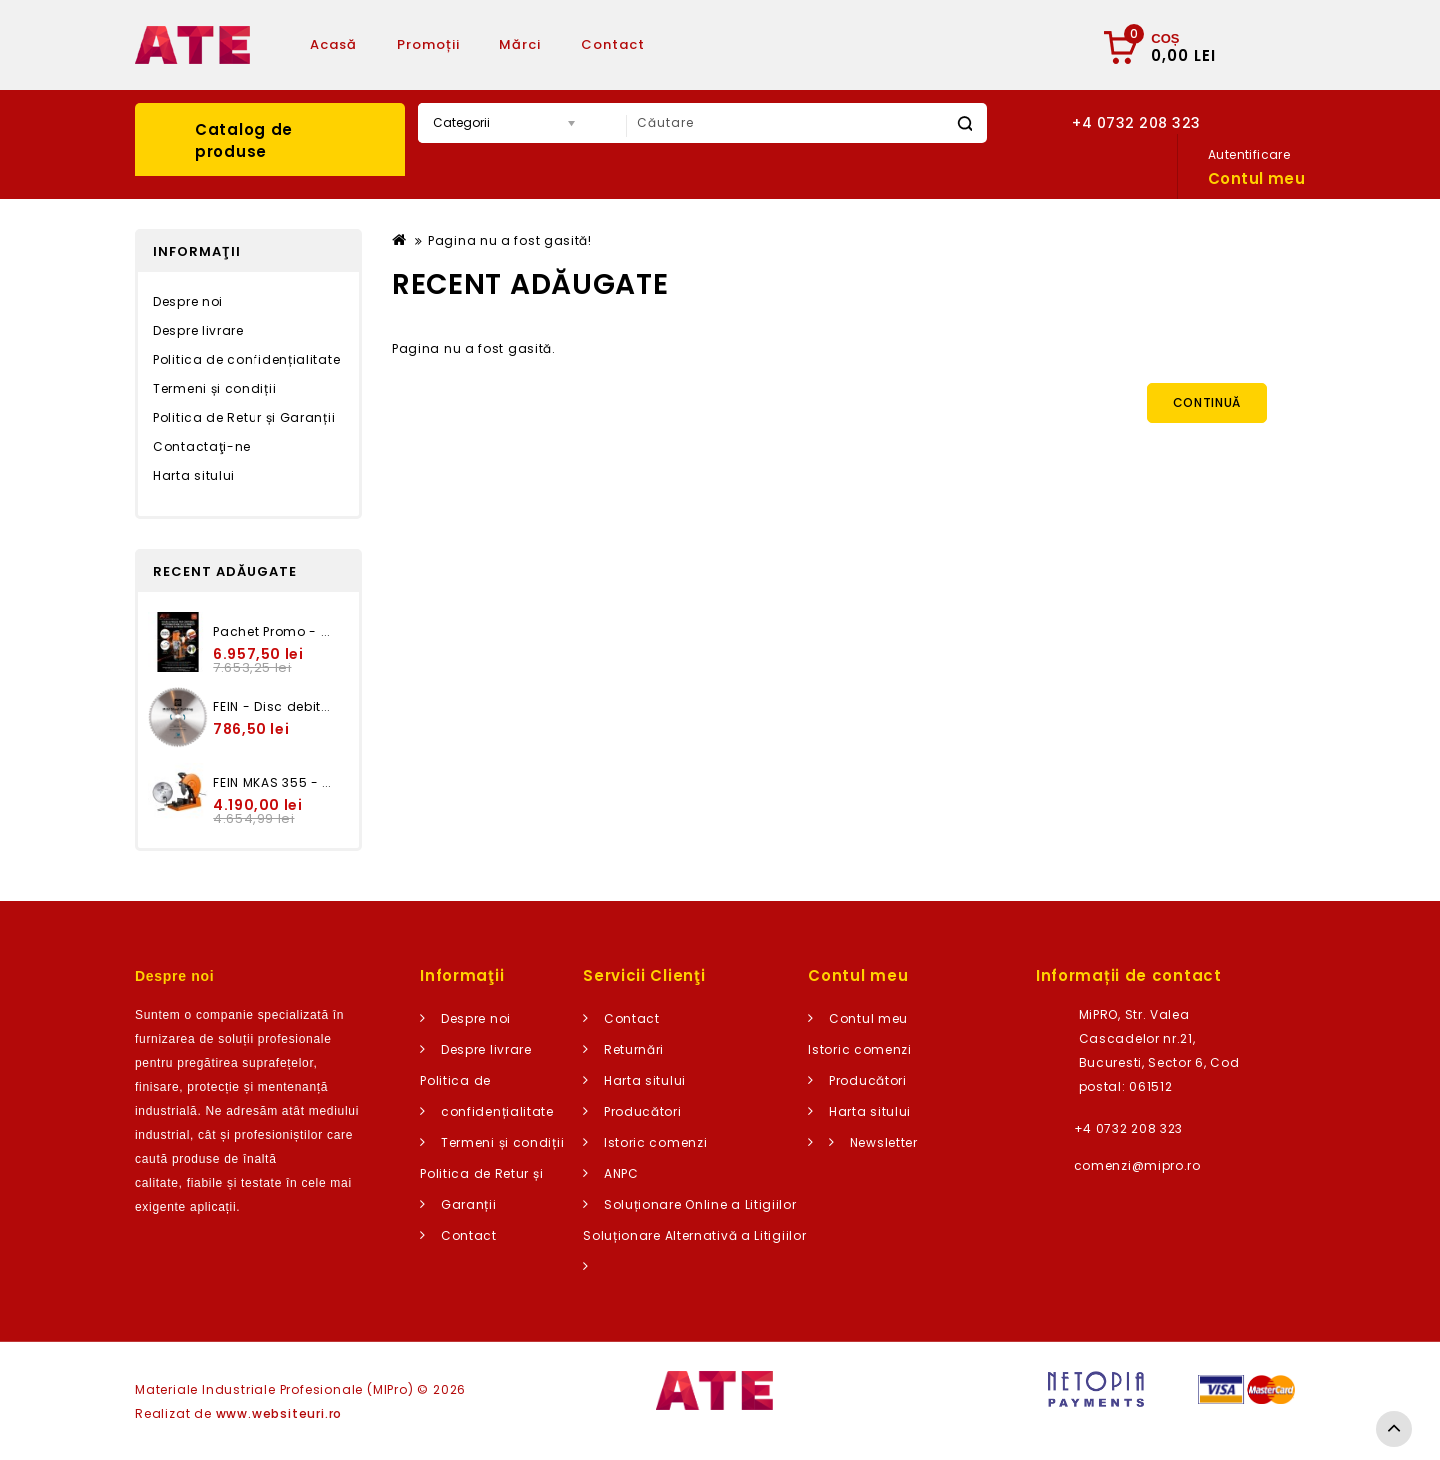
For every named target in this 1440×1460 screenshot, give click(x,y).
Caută (964, 123)
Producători (643, 1111)
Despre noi (188, 301)
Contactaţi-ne (202, 446)
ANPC (621, 1173)
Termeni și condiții (214, 388)
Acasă (333, 44)
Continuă (1207, 402)
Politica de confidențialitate (246, 359)
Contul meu (868, 1018)
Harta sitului (194, 475)
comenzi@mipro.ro (1137, 1165)
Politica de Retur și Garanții (244, 417)
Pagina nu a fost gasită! (510, 240)
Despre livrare (198, 330)
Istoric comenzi (656, 1142)
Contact (613, 44)
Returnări (634, 1049)
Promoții (428, 44)
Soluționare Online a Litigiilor (700, 1204)
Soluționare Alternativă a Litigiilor (694, 1235)
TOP (1394, 1429)
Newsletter (884, 1142)
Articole (715, 44)
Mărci (520, 44)
